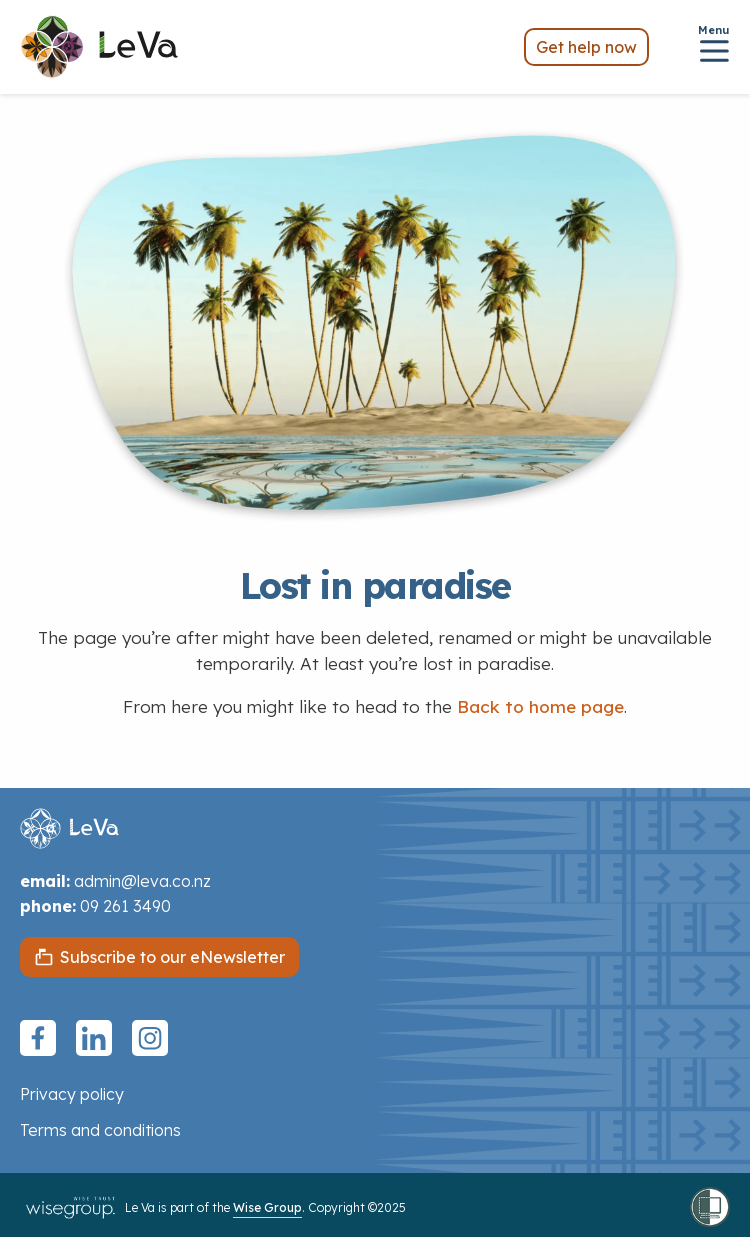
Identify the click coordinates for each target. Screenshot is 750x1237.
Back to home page (540, 706)
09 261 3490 (125, 906)
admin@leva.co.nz (142, 881)
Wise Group (267, 1207)
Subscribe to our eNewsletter (172, 957)
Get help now (586, 47)
